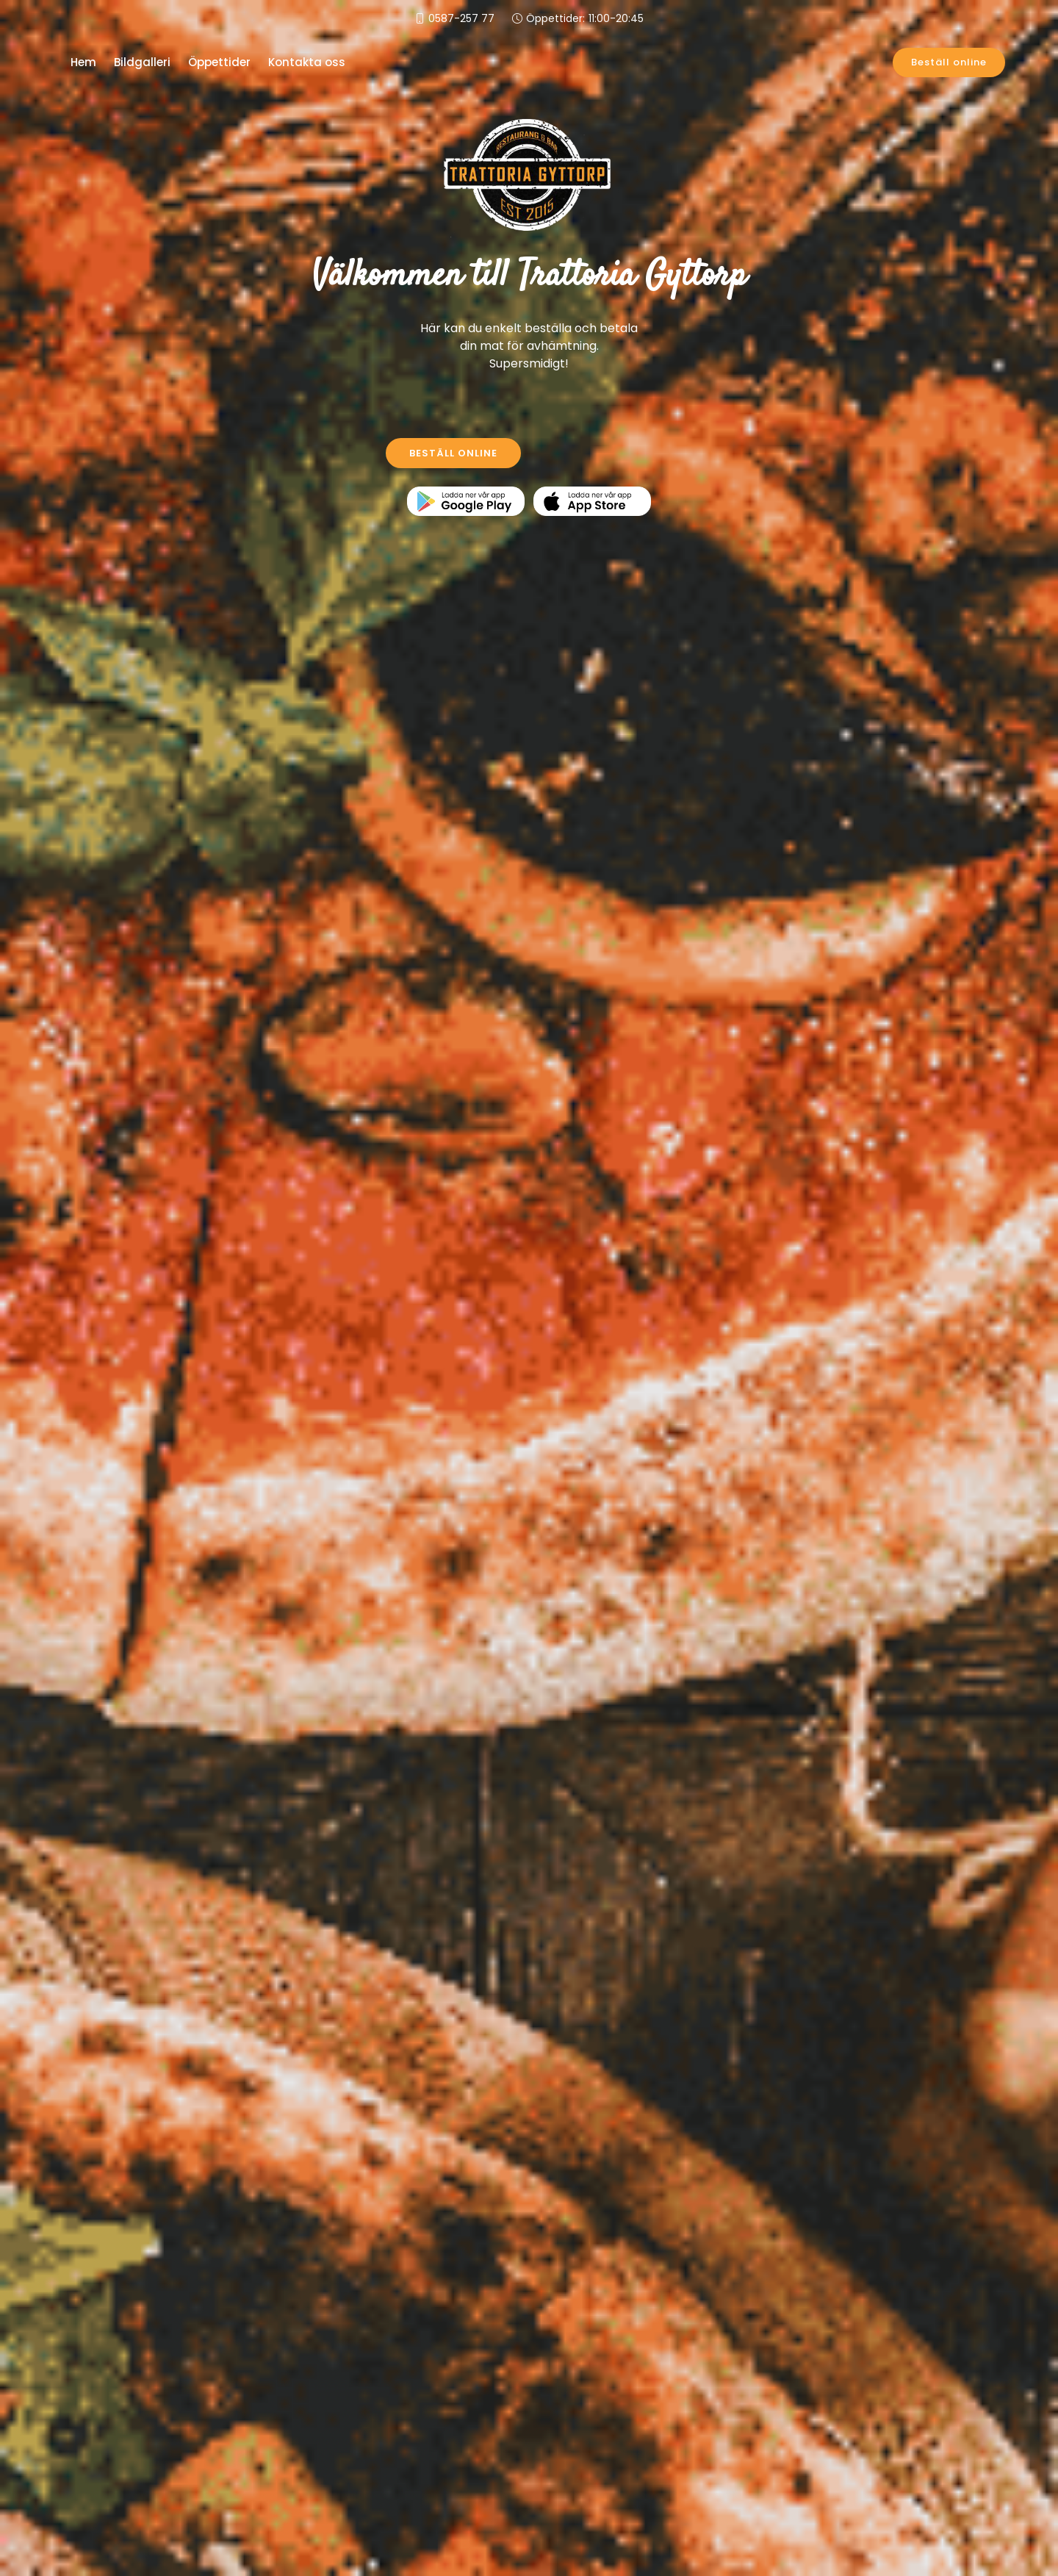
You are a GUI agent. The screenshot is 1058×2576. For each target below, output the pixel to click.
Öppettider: (585, 18)
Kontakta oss (306, 62)
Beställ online (949, 62)
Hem (83, 62)
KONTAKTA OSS (605, 453)
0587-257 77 (461, 18)
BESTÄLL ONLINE (453, 453)
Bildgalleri (142, 62)
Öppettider (219, 62)
